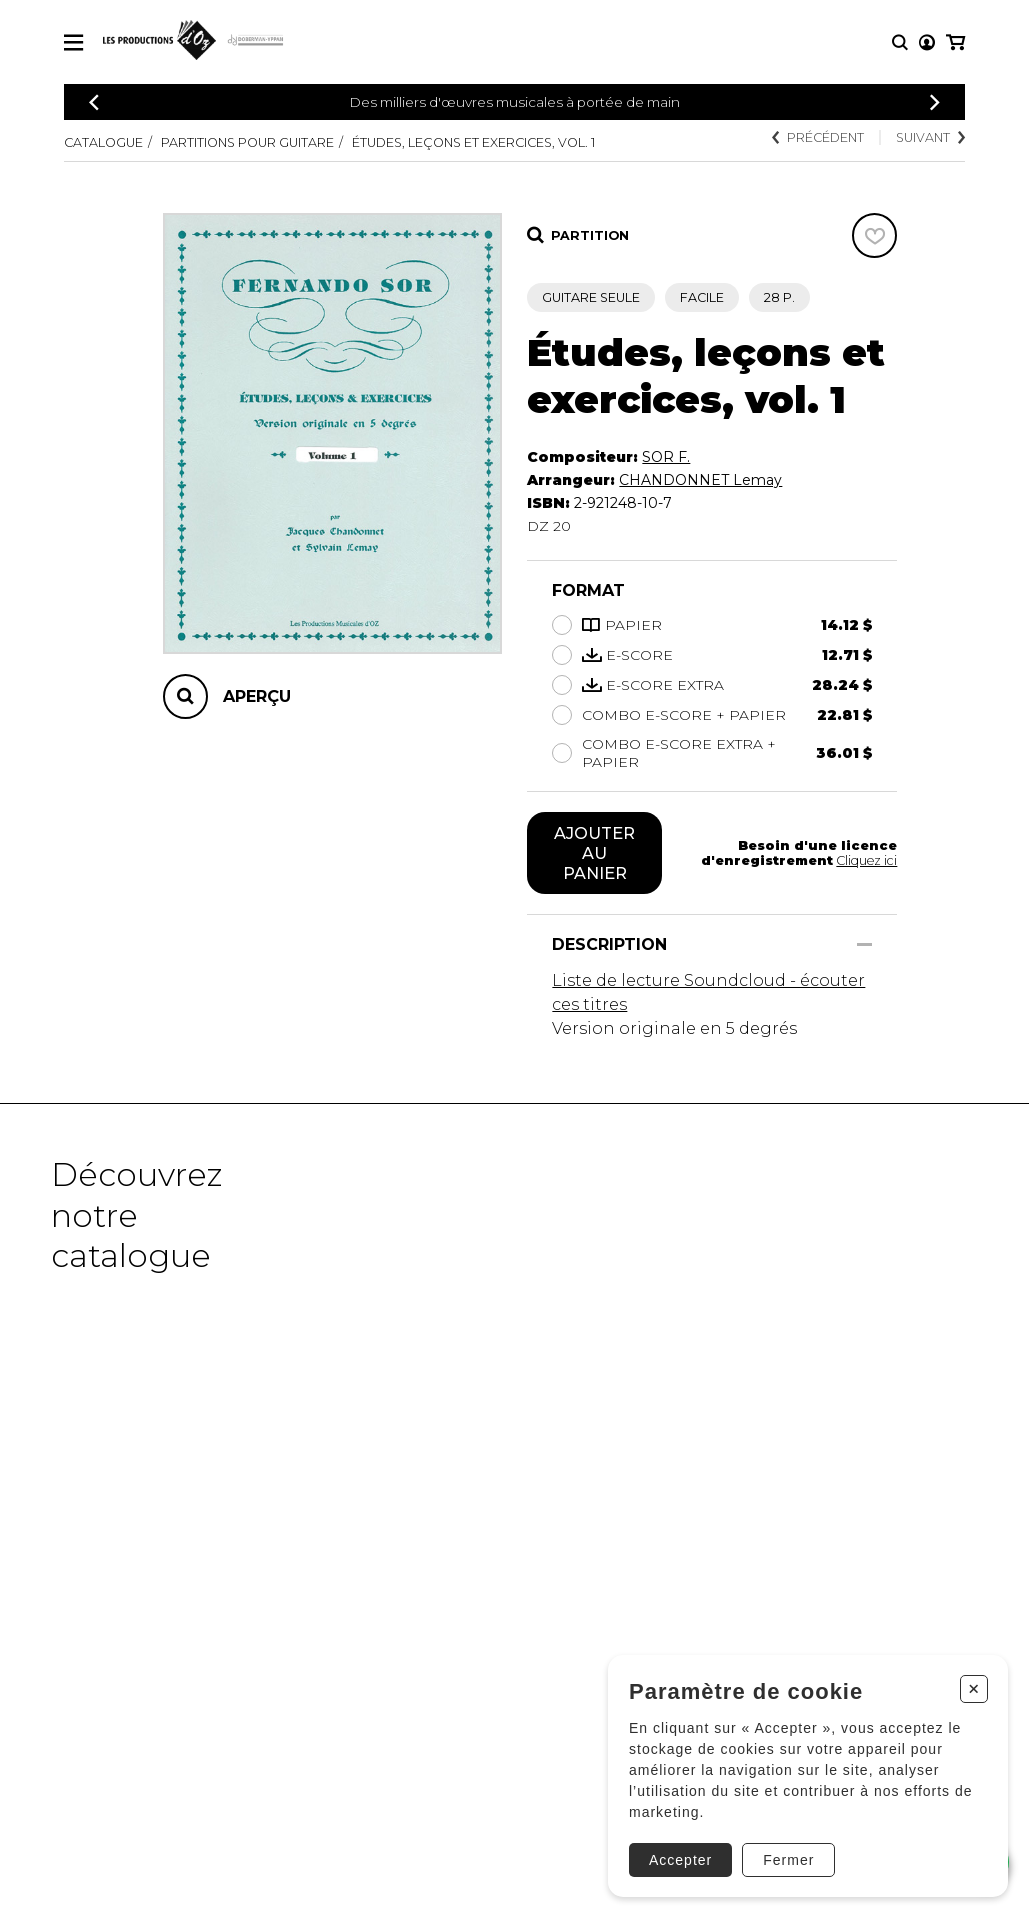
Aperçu (257, 696)
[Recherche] (900, 42)
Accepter (680, 1860)
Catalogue (103, 142)
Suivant (930, 137)
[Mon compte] (927, 42)
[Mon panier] (955, 42)
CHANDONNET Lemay (700, 480)
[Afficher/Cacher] (864, 944)
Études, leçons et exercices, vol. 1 (473, 142)
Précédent (818, 137)
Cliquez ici (866, 860)
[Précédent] (94, 102)
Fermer (788, 1860)
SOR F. (666, 457)
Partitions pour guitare (247, 142)
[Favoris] (874, 235)
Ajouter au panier (594, 853)
